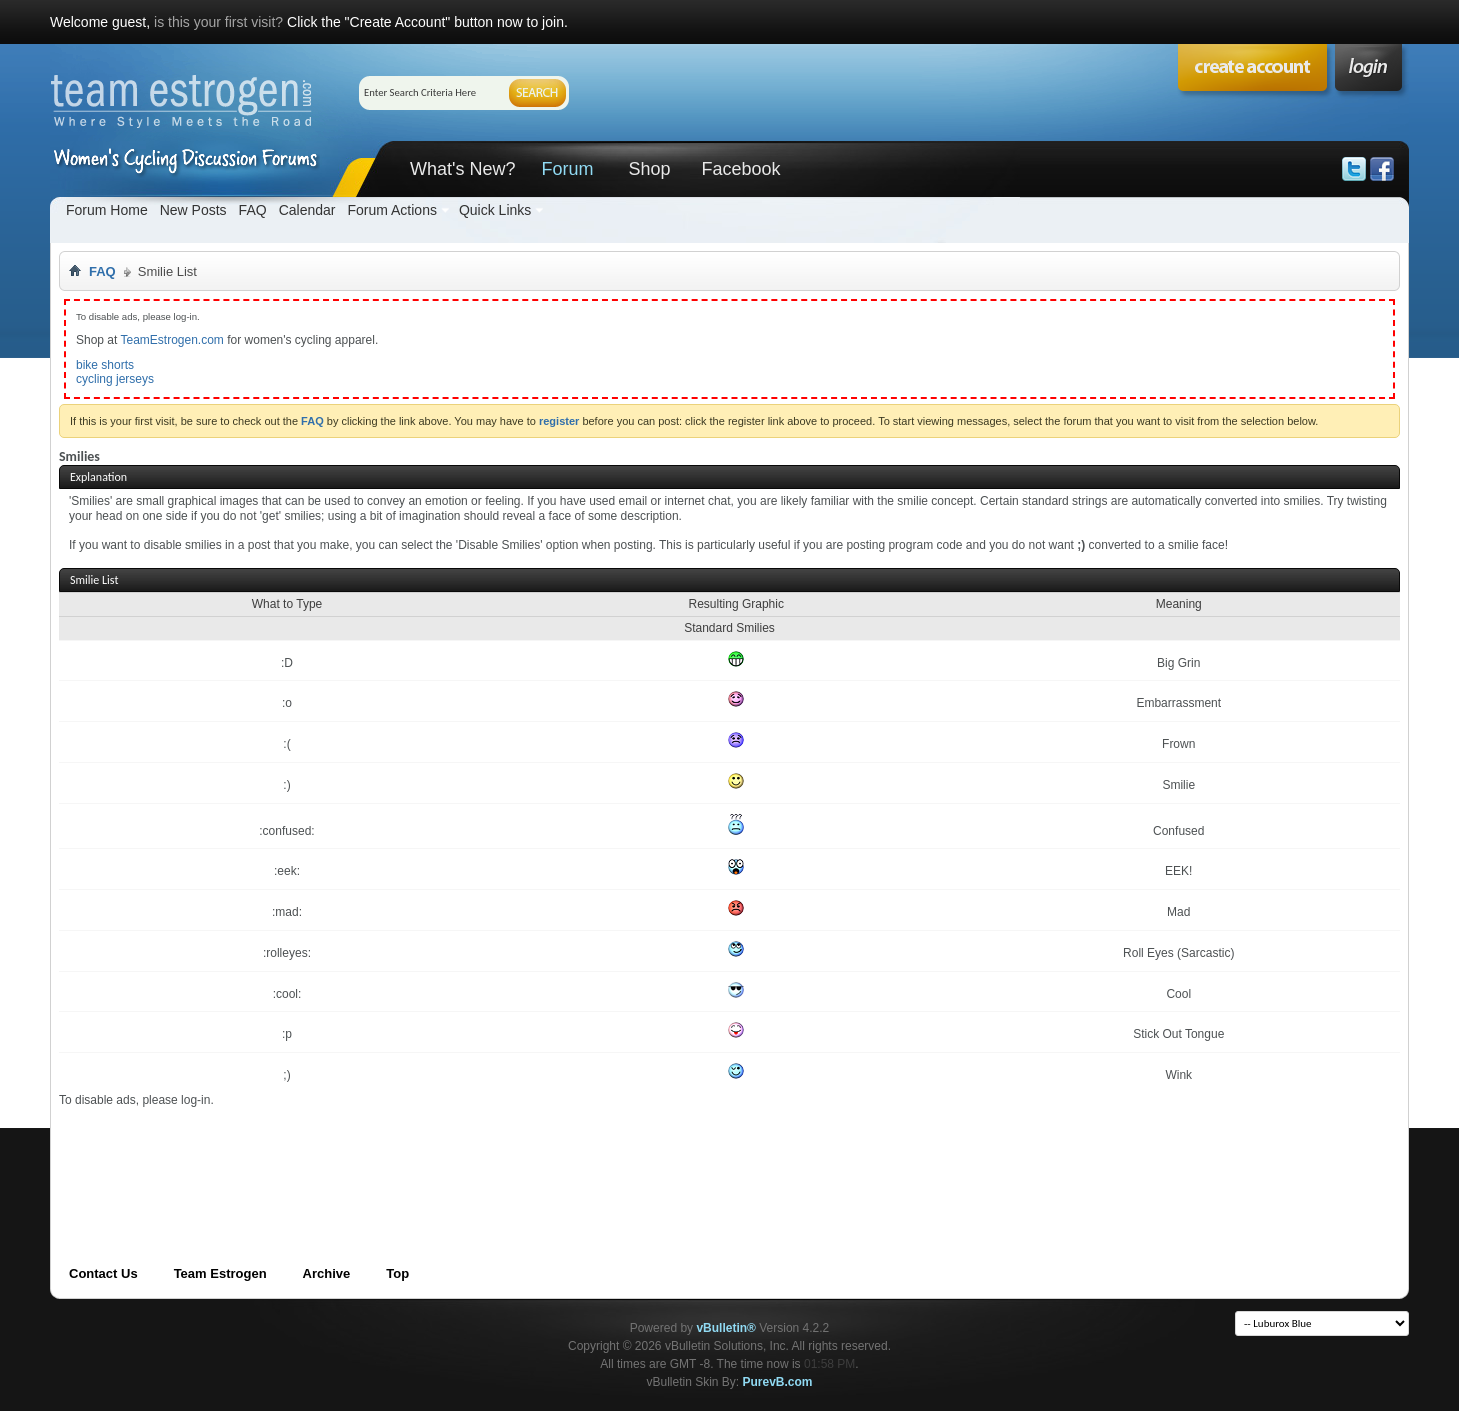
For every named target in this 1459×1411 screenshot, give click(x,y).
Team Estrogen (220, 1273)
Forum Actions (391, 210)
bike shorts (105, 365)
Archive (327, 1273)
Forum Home (107, 210)
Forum (567, 169)
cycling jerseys (115, 379)
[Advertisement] (423, 1153)
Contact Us (103, 1273)
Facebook (740, 169)
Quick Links (495, 210)
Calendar (307, 210)
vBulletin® (726, 1328)
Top (397, 1273)
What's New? (462, 169)
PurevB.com (778, 1382)
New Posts (193, 210)
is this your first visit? (218, 22)
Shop (649, 169)
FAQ (253, 210)
